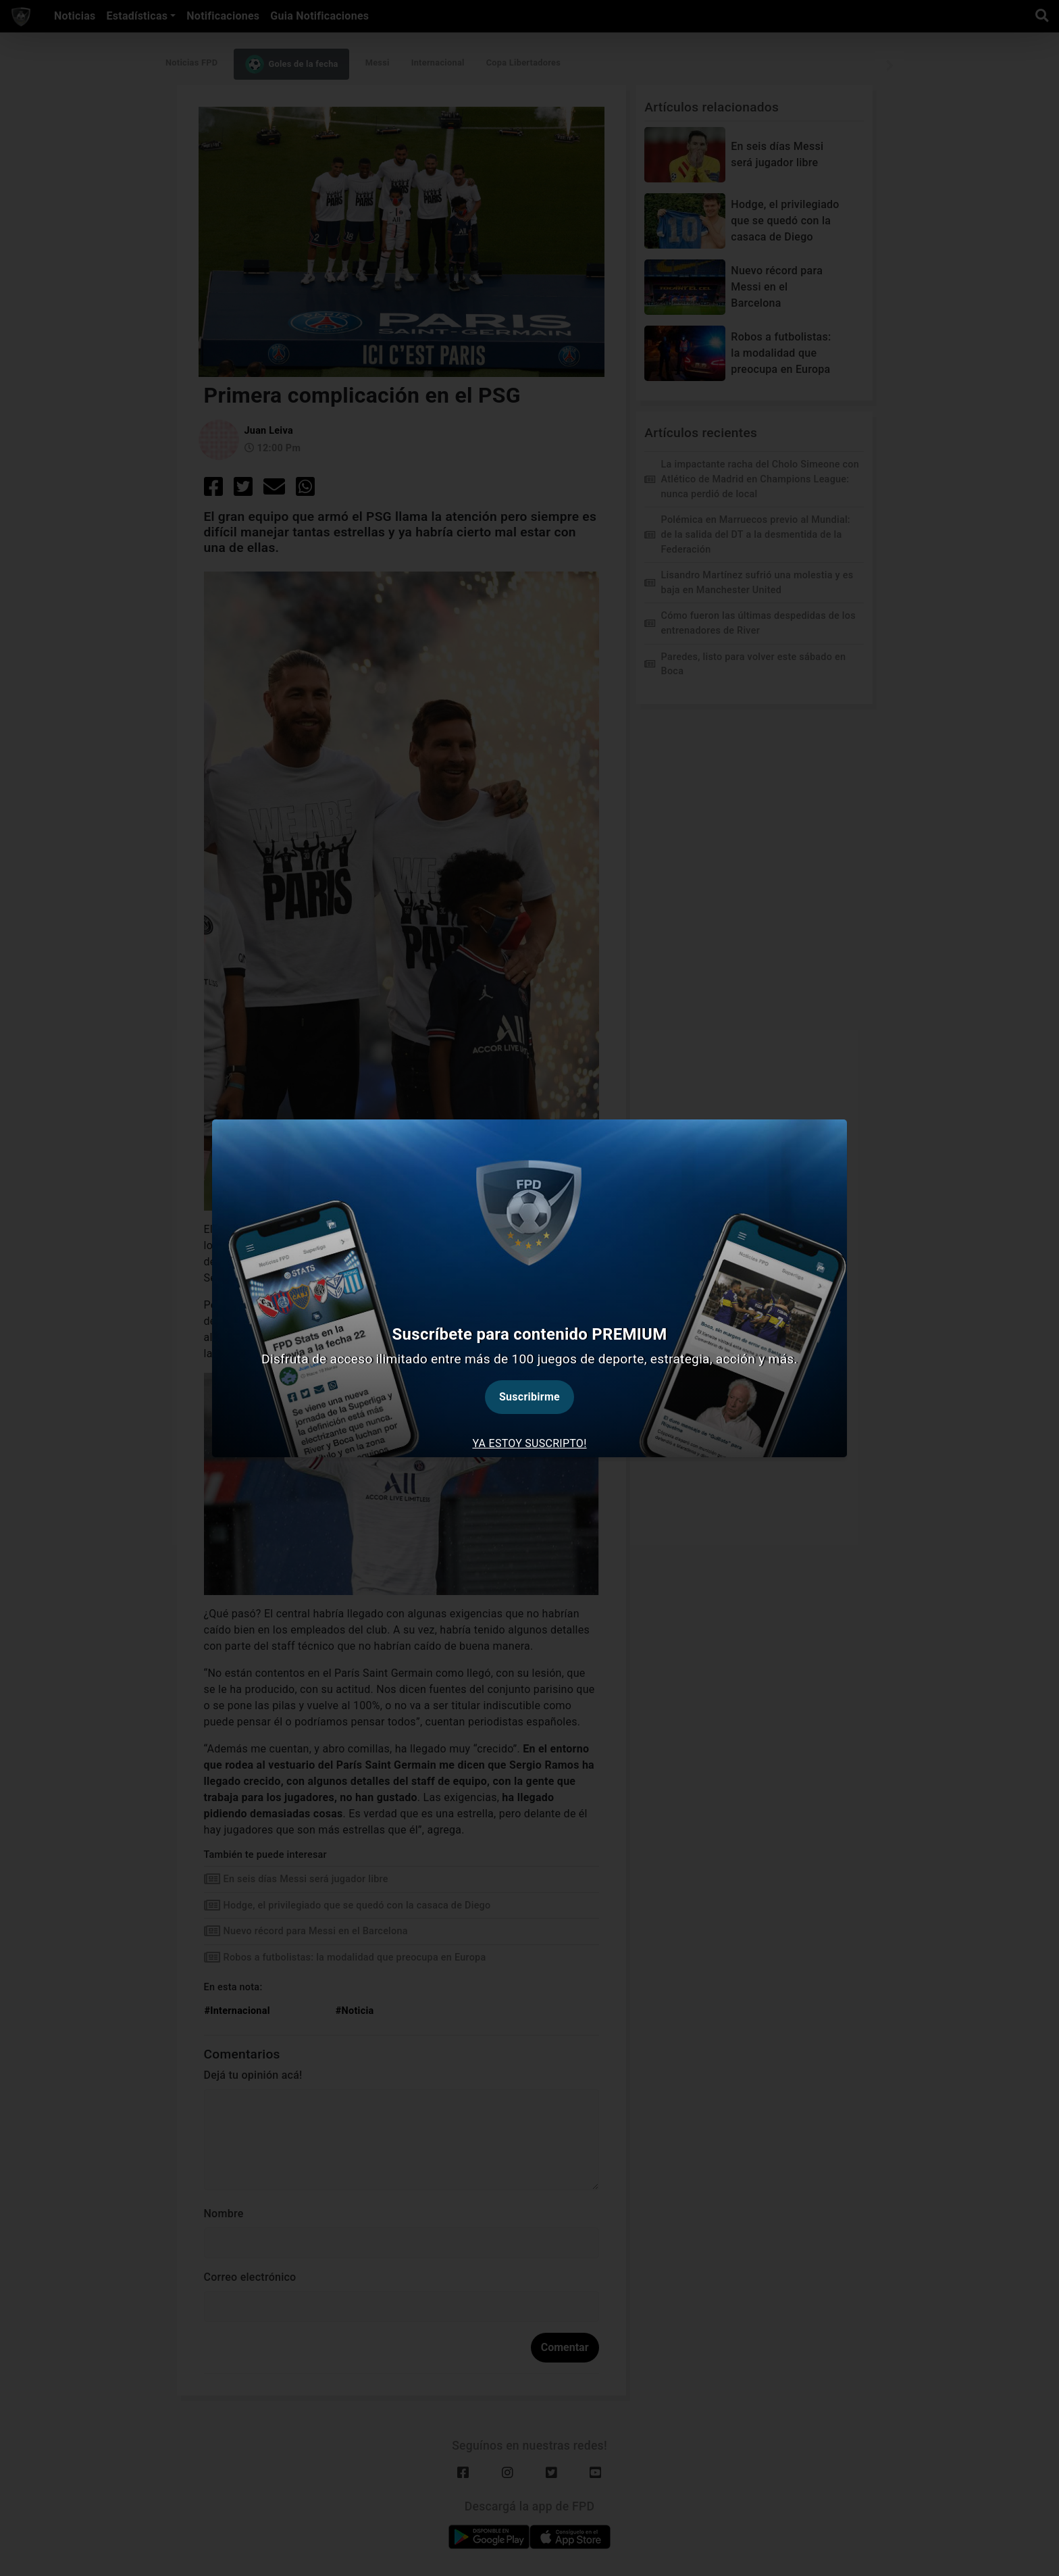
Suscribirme (529, 1396)
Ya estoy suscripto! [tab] (529, 1443)
